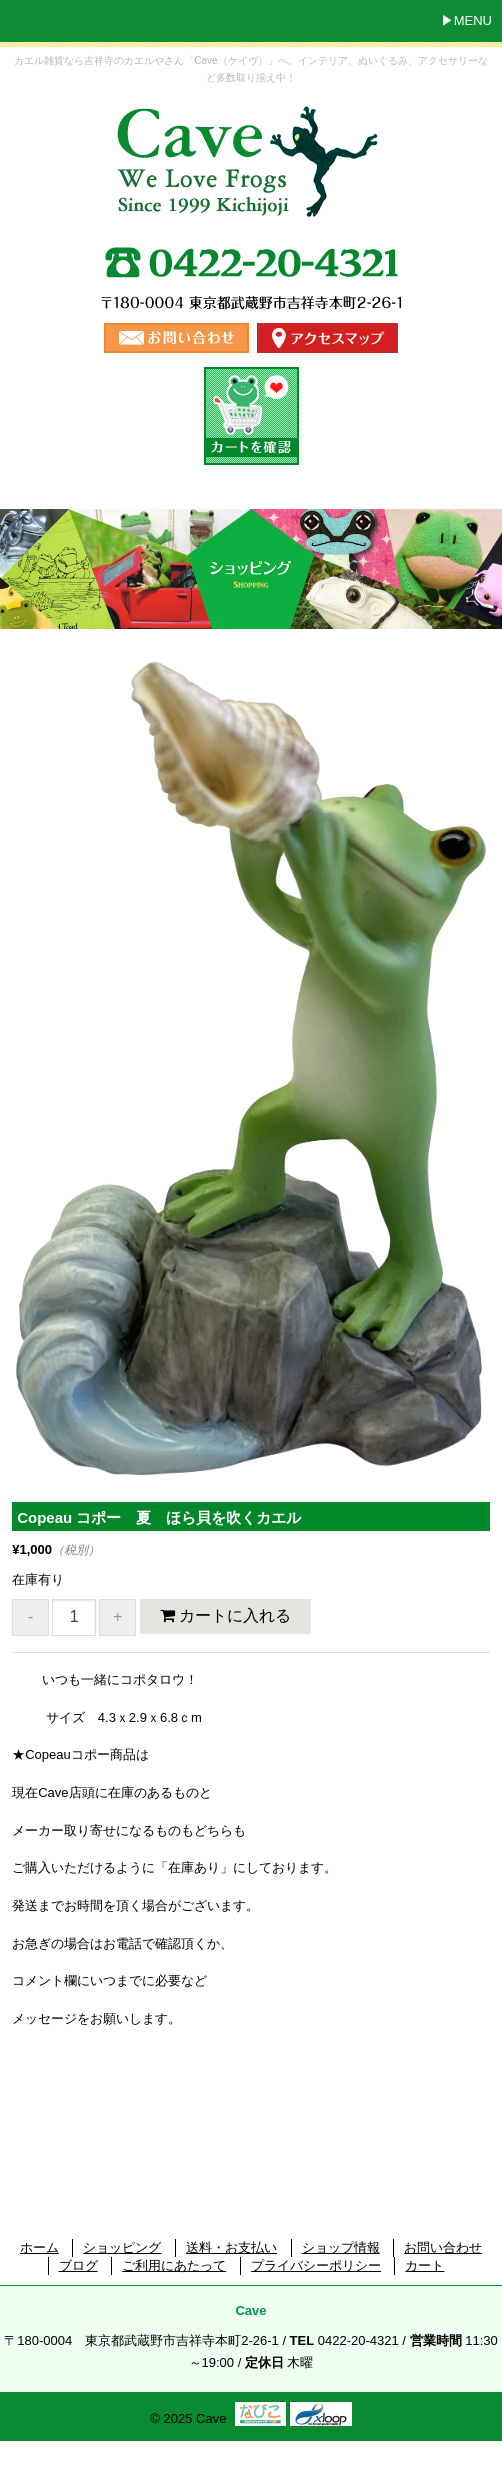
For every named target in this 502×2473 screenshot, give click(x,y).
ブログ (78, 2265)
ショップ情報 (341, 2247)
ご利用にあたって (174, 2265)
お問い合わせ (443, 2247)
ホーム (39, 2247)
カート (424, 2265)
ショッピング (122, 2247)
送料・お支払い (231, 2247)
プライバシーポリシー (316, 2265)
